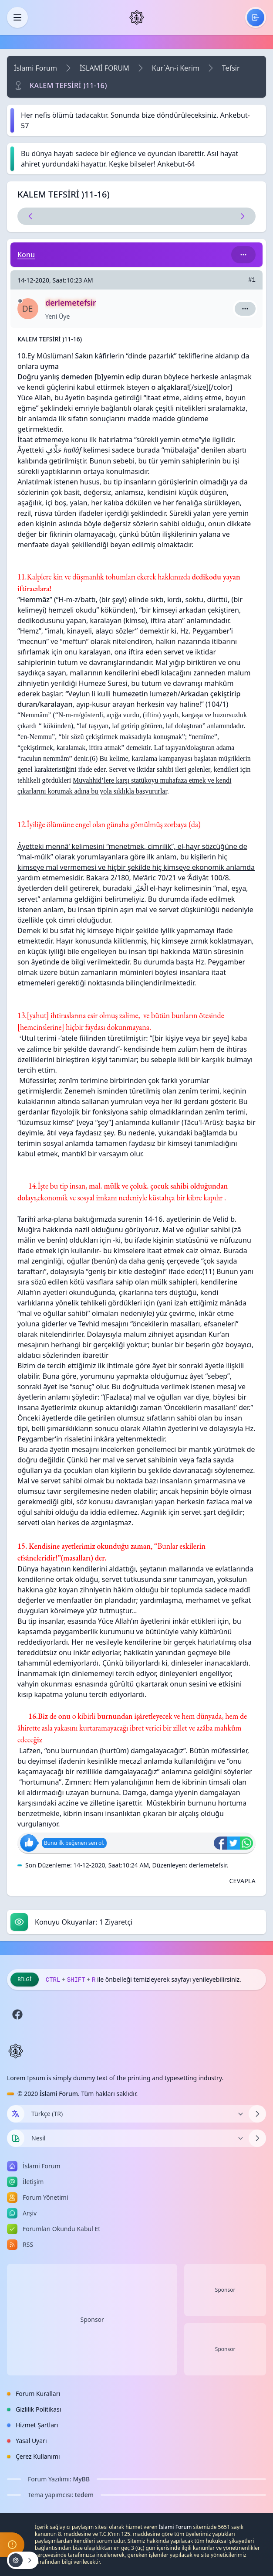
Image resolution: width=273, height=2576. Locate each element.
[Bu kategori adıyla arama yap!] (243, 255)
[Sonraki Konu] (196, 216)
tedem (84, 2495)
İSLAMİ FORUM (104, 68)
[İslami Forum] (136, 17)
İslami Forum (35, 68)
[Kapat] (17, 17)
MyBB (81, 2479)
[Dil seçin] (15, 2114)
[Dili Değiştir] (136, 2114)
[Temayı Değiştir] (136, 2138)
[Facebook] (17, 2014)
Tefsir (231, 68)
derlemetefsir (207, 1865)
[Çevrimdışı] (20, 301)
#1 (252, 279)
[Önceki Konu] (77, 216)
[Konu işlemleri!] (22, 2560)
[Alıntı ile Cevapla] (242, 1881)
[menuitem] (255, 17)
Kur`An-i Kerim (175, 68)
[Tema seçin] (15, 2138)
